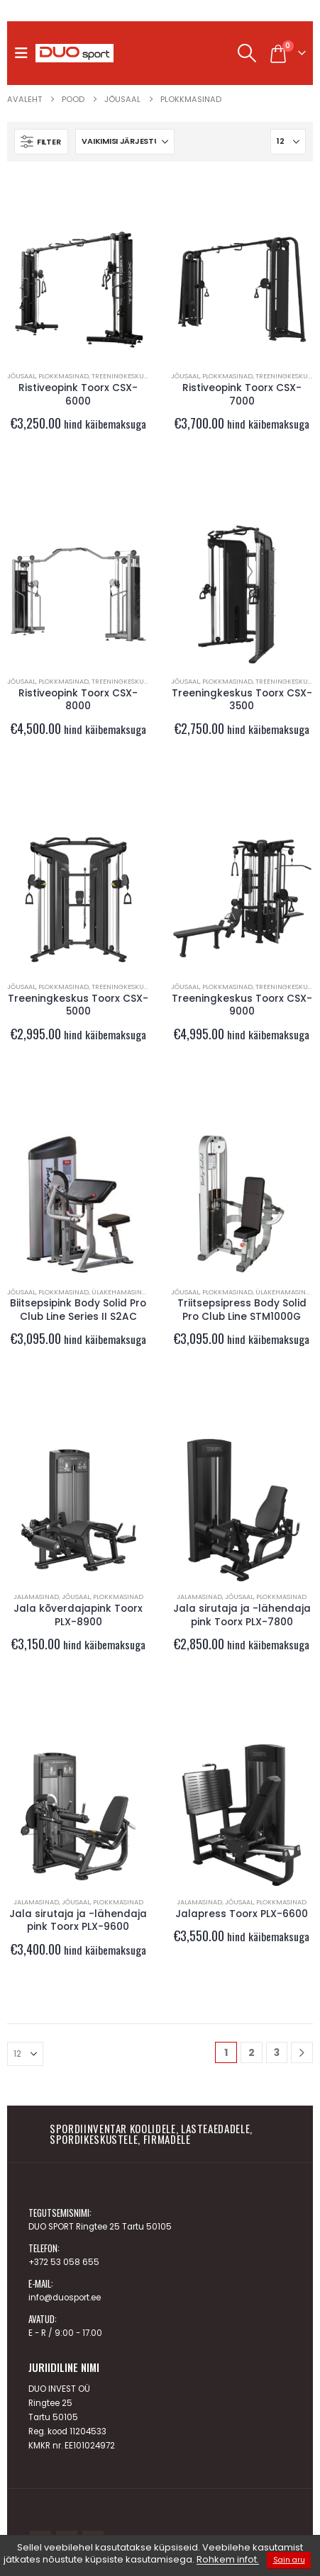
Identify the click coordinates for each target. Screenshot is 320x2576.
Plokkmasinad (63, 375)
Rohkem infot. (228, 2560)
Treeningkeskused (124, 375)
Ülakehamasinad (121, 1292)
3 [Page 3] (277, 2052)
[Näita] (288, 141)
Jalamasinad (36, 1596)
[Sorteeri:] (125, 141)
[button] (24, 53)
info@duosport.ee (64, 2297)
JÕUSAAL (21, 375)
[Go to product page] (78, 289)
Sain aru (289, 2560)
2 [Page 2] (251, 2052)
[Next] (302, 2053)
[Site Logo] (74, 53)
